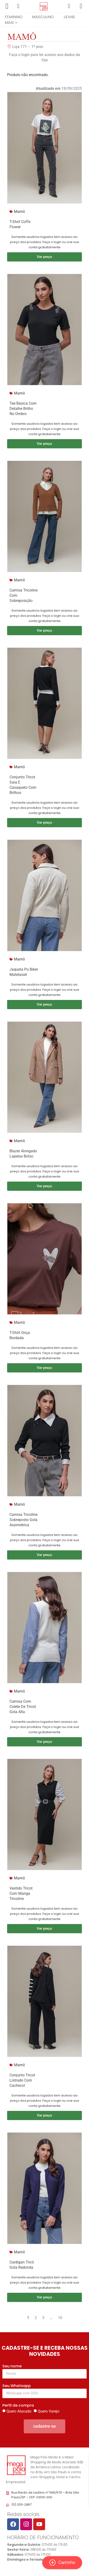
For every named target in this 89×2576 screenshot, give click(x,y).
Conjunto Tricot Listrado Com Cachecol (22, 2080)
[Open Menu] (7, 6)
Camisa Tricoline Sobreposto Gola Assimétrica (23, 1519)
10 (60, 2317)
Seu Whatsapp (16, 2386)
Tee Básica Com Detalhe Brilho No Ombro (23, 408)
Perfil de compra (18, 2406)
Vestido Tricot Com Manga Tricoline (21, 1893)
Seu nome (12, 2366)
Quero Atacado (18, 2411)
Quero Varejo (48, 2411)
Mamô (22, 36)
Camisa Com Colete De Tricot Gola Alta (22, 1706)
